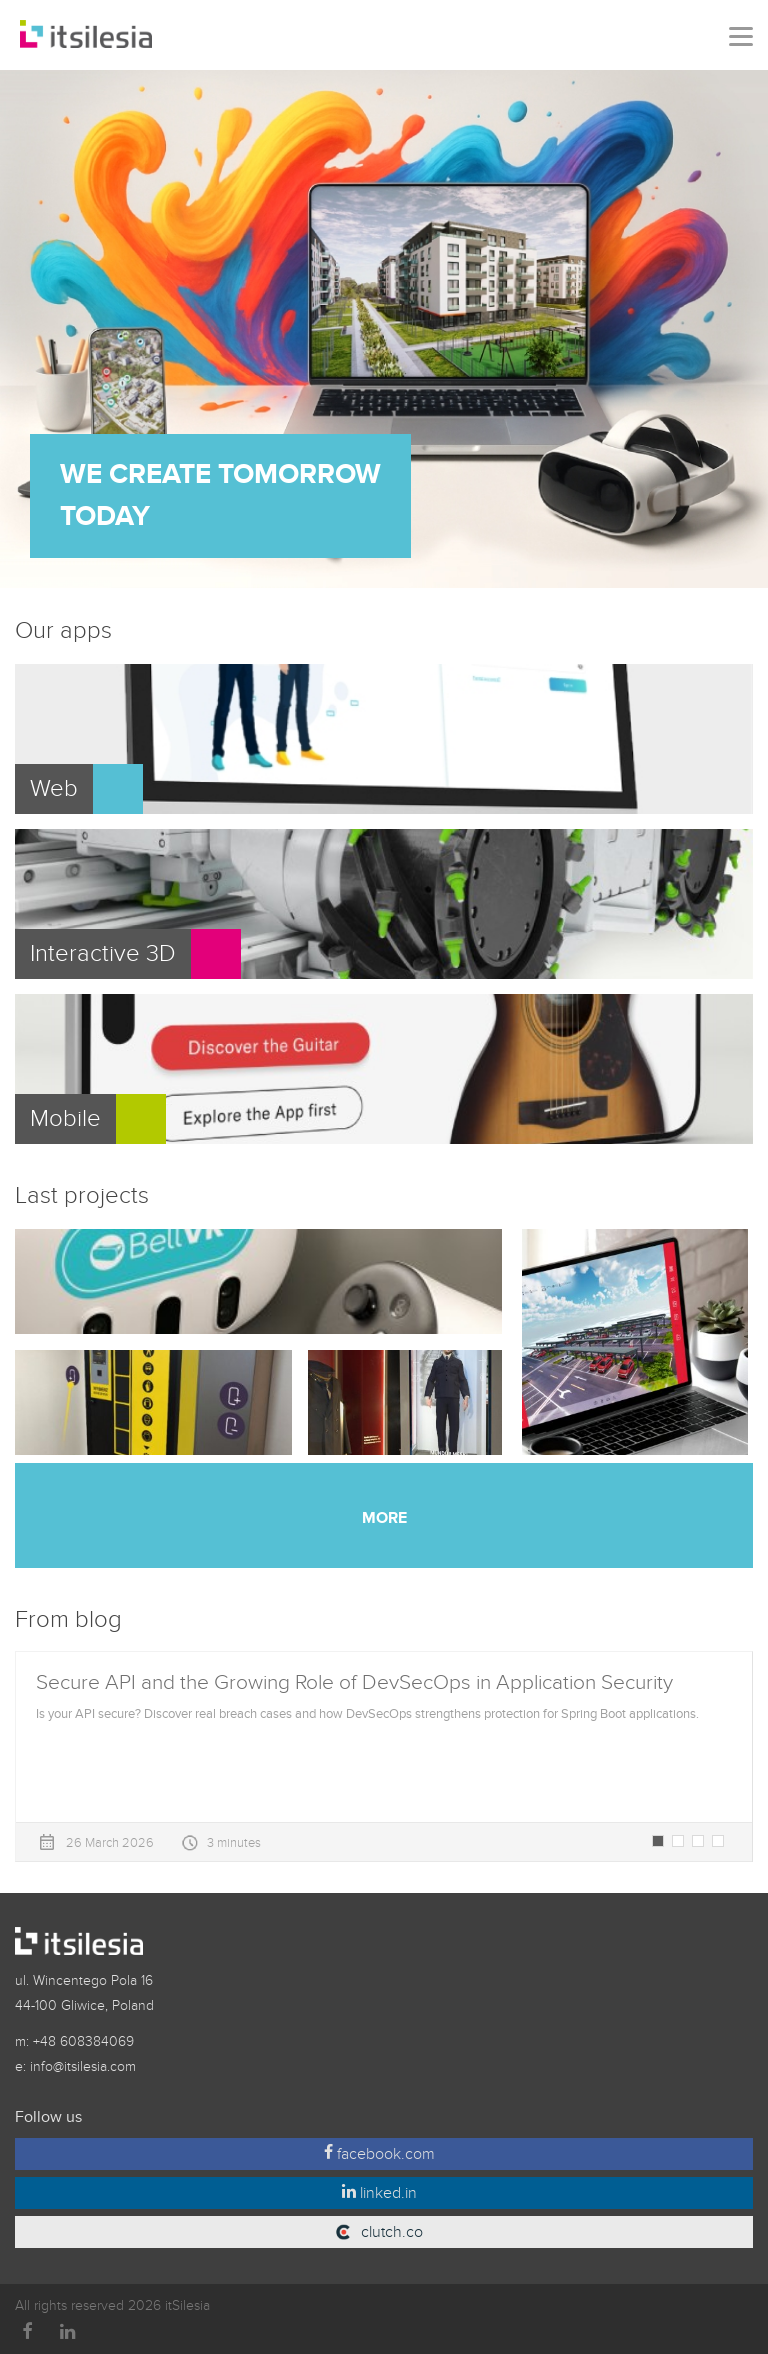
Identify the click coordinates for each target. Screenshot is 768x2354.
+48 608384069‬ (83, 2041)
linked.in (379, 2193)
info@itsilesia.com (83, 2066)
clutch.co (390, 2232)
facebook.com (379, 2154)
